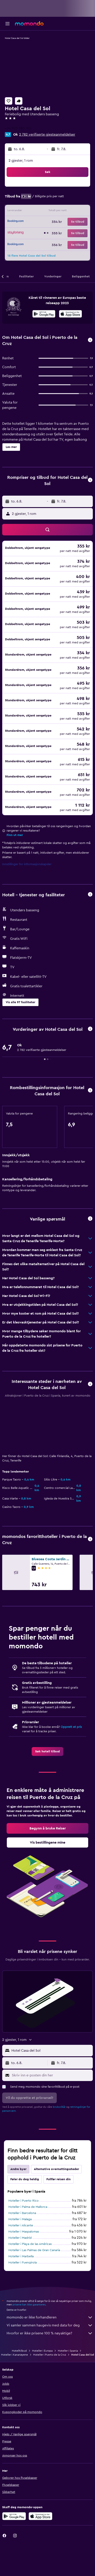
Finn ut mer (15, 835)
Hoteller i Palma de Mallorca (27, 2206)
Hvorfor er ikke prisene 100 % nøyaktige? (50, 2333)
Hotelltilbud (19, 2350)
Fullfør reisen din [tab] (58, 2179)
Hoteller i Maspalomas (23, 2231)
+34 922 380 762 (18, 128)
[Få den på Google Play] (43, 314)
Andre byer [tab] (18, 2169)
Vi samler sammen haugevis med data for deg (50, 2325)
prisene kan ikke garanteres (29, 2304)
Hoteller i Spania (68, 2350)
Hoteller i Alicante (20, 2225)
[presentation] (70, 314)
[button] (7, 23)
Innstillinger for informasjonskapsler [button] (26, 864)
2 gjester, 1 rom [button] (21, 160)
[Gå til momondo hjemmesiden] (29, 23)
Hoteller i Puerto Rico (23, 2200)
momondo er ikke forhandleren (50, 2317)
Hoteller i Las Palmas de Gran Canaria (34, 2250)
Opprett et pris (71, 1727)
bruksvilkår (59, 2107)
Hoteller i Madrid (20, 2237)
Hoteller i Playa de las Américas (30, 2244)
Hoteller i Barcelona (22, 2213)
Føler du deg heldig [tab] (24, 2179)
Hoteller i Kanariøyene (14, 2354)
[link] (47, 1751)
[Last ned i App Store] (70, 314)
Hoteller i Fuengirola (22, 2262)
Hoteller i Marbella (21, 2256)
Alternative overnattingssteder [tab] (56, 2169)
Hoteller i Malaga (20, 2219)
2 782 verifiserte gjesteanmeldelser (47, 134)
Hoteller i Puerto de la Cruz (49, 2354)
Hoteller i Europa (42, 2350)
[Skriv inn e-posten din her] (51, 2075)
